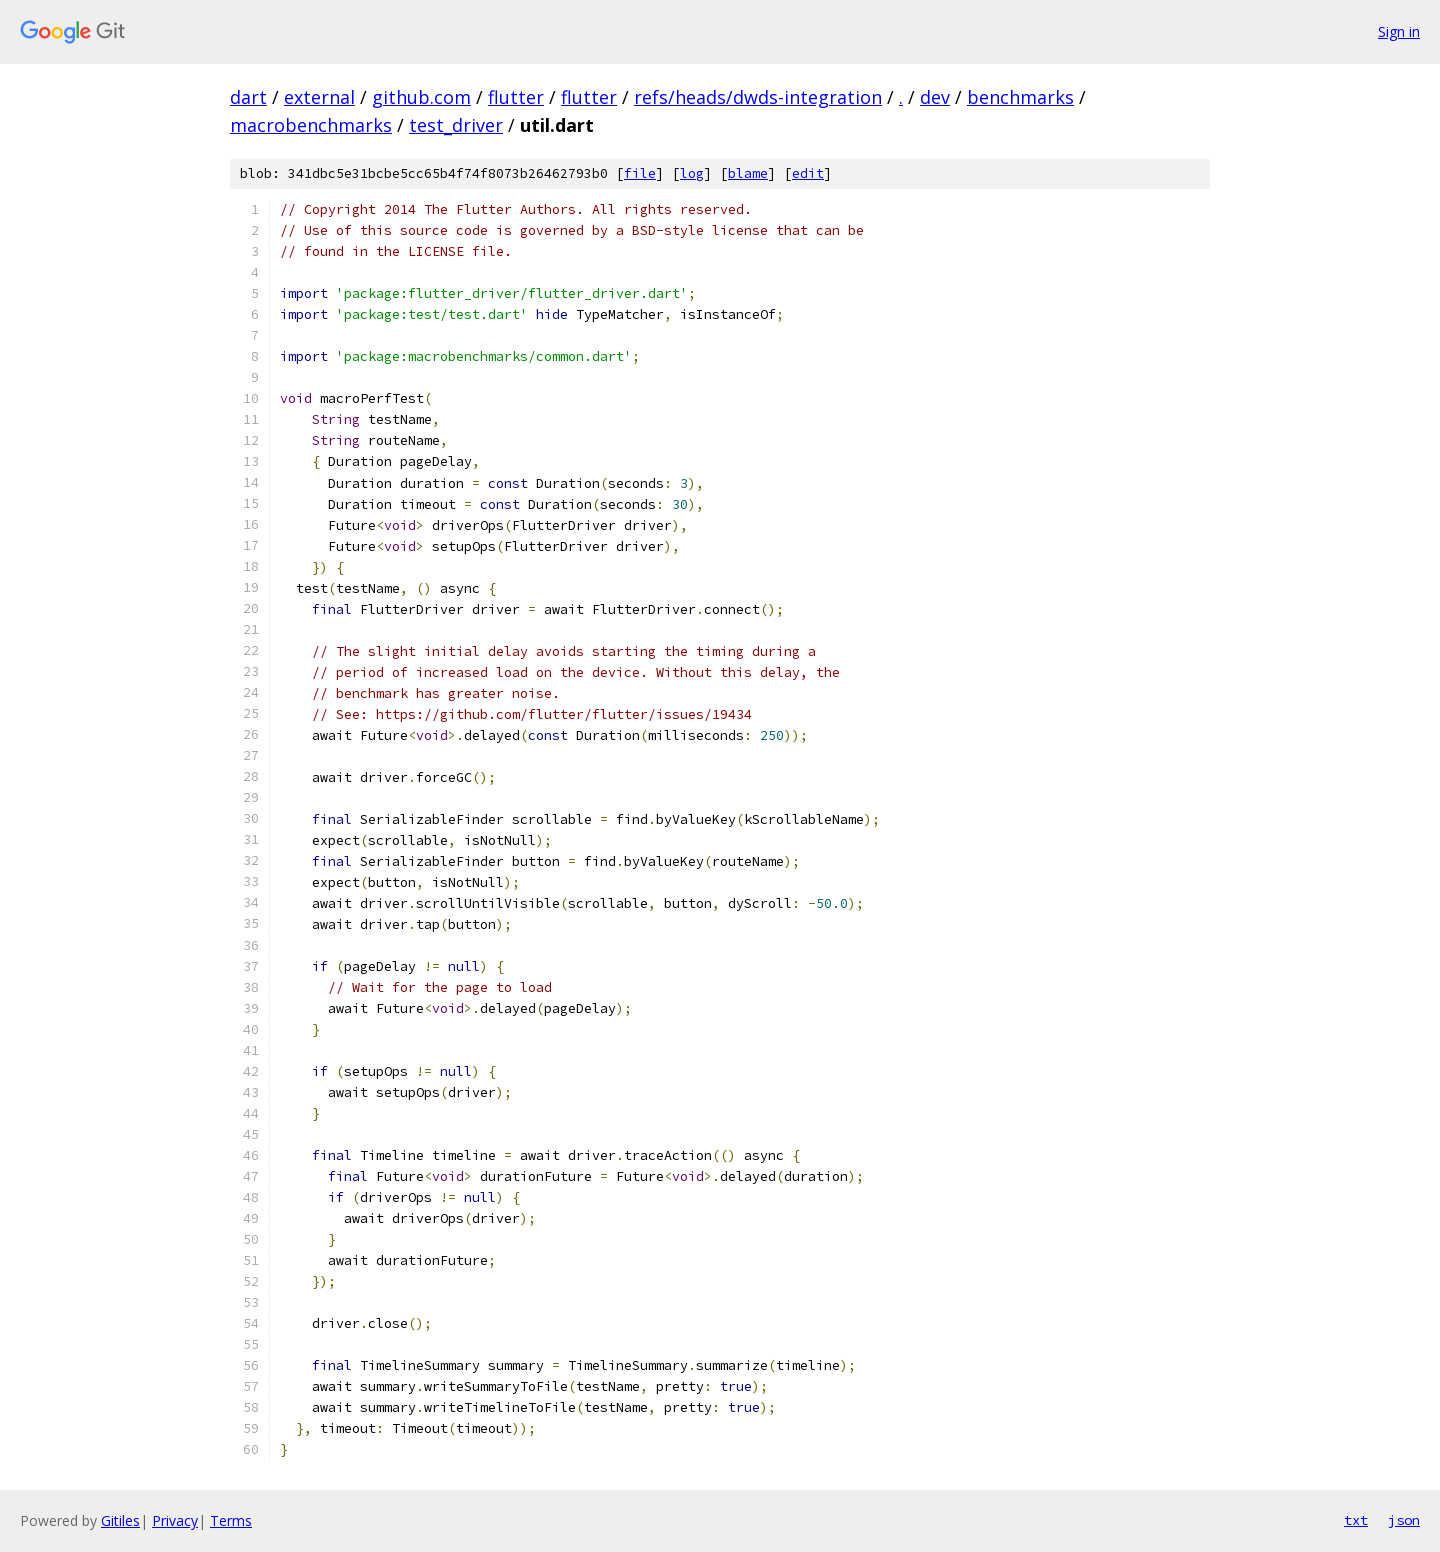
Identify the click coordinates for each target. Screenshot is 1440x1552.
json (1404, 1520)
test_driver (456, 125)
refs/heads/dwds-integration (758, 97)
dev (935, 97)
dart (248, 97)
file (640, 173)
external (319, 97)
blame (748, 173)
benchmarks (1020, 97)
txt (1356, 1520)
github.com (421, 97)
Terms (231, 1520)
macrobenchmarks (311, 125)
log (692, 173)
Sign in (1399, 31)
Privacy (175, 1520)
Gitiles (120, 1520)
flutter (516, 97)
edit (808, 173)
